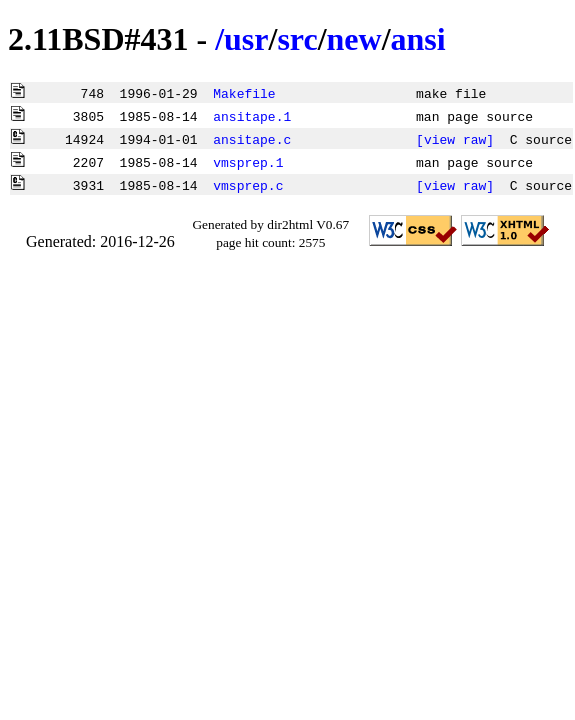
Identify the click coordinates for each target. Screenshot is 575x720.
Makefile (244, 93)
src (297, 39)
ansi (418, 39)
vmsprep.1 (248, 162)
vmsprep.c (248, 185)
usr (246, 39)
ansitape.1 (252, 116)
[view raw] (455, 139)
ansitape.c (252, 139)
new (354, 39)
